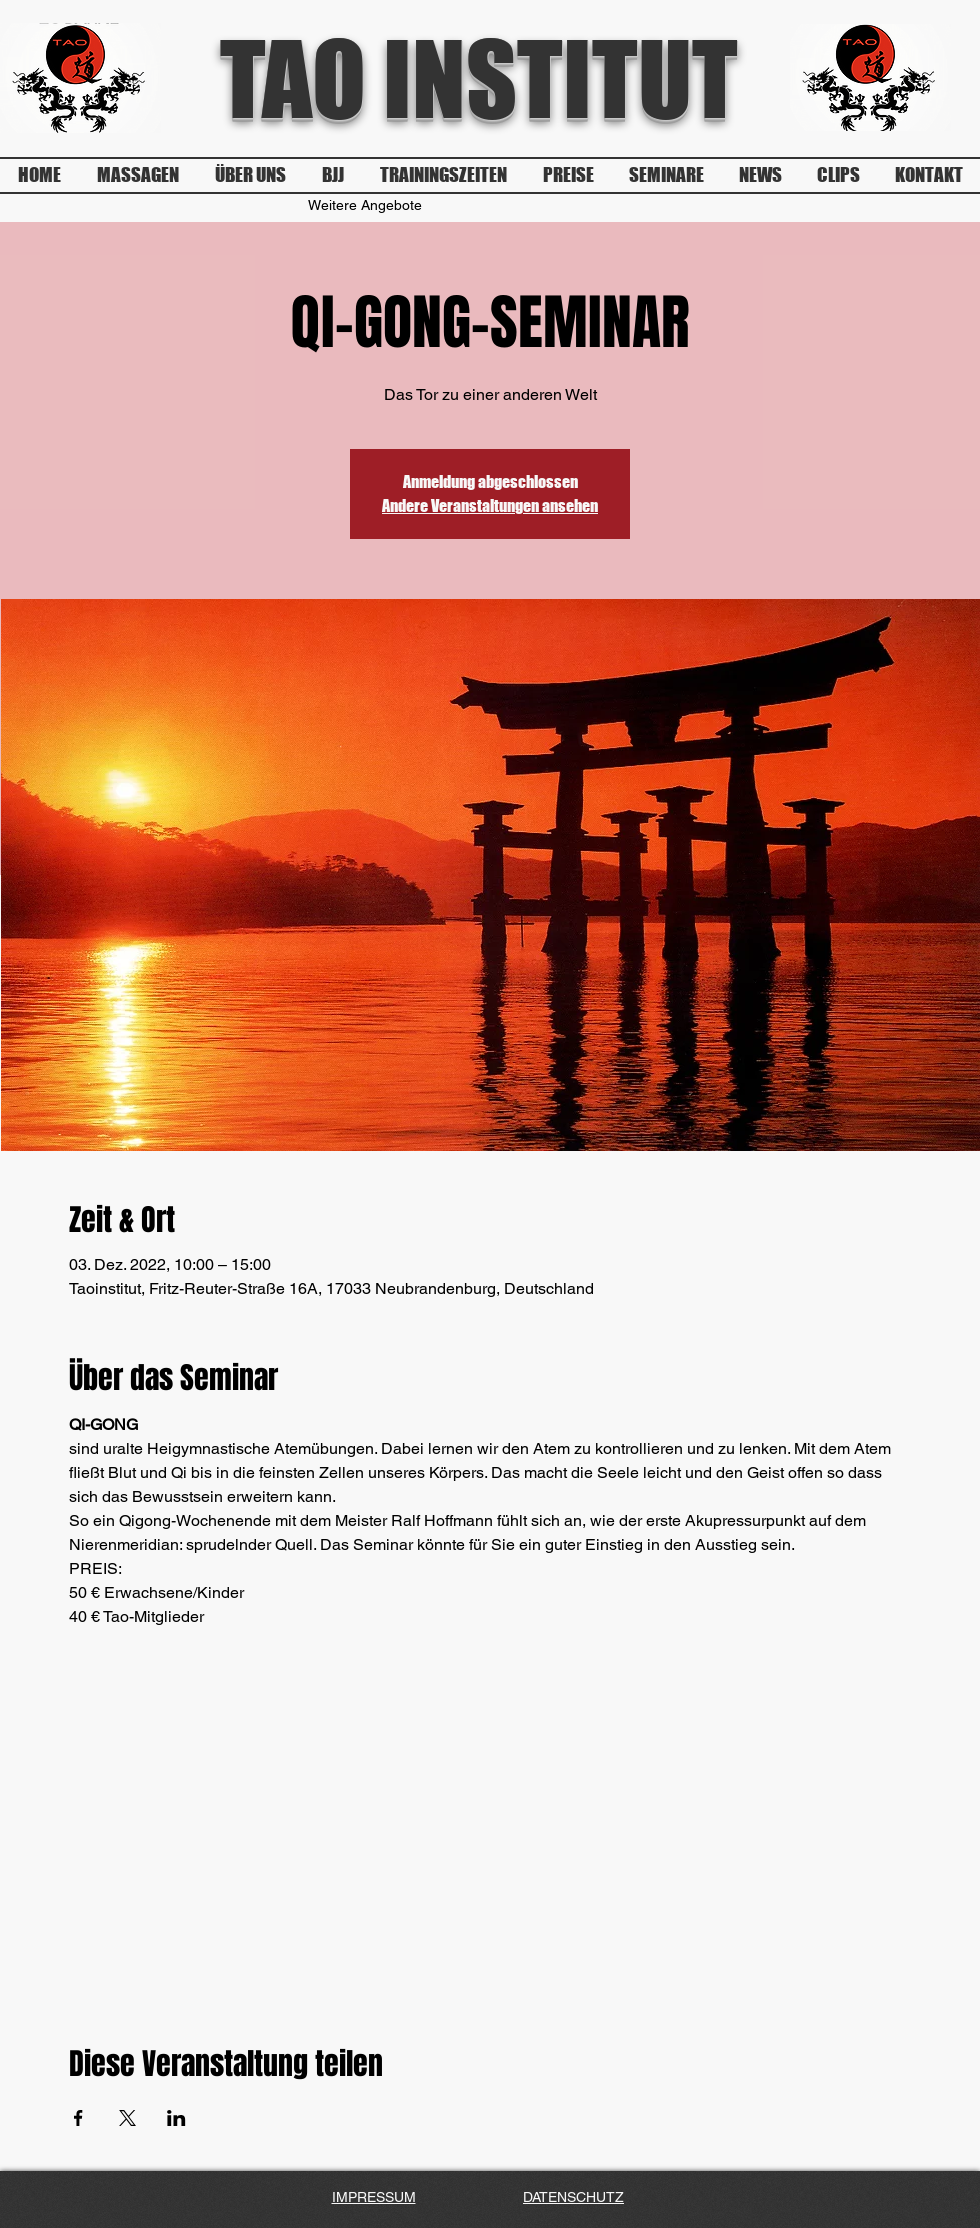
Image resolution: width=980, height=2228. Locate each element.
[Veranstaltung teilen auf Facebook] (78, 2118)
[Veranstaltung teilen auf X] (127, 2118)
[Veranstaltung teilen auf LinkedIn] (176, 2118)
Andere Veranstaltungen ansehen (490, 505)
